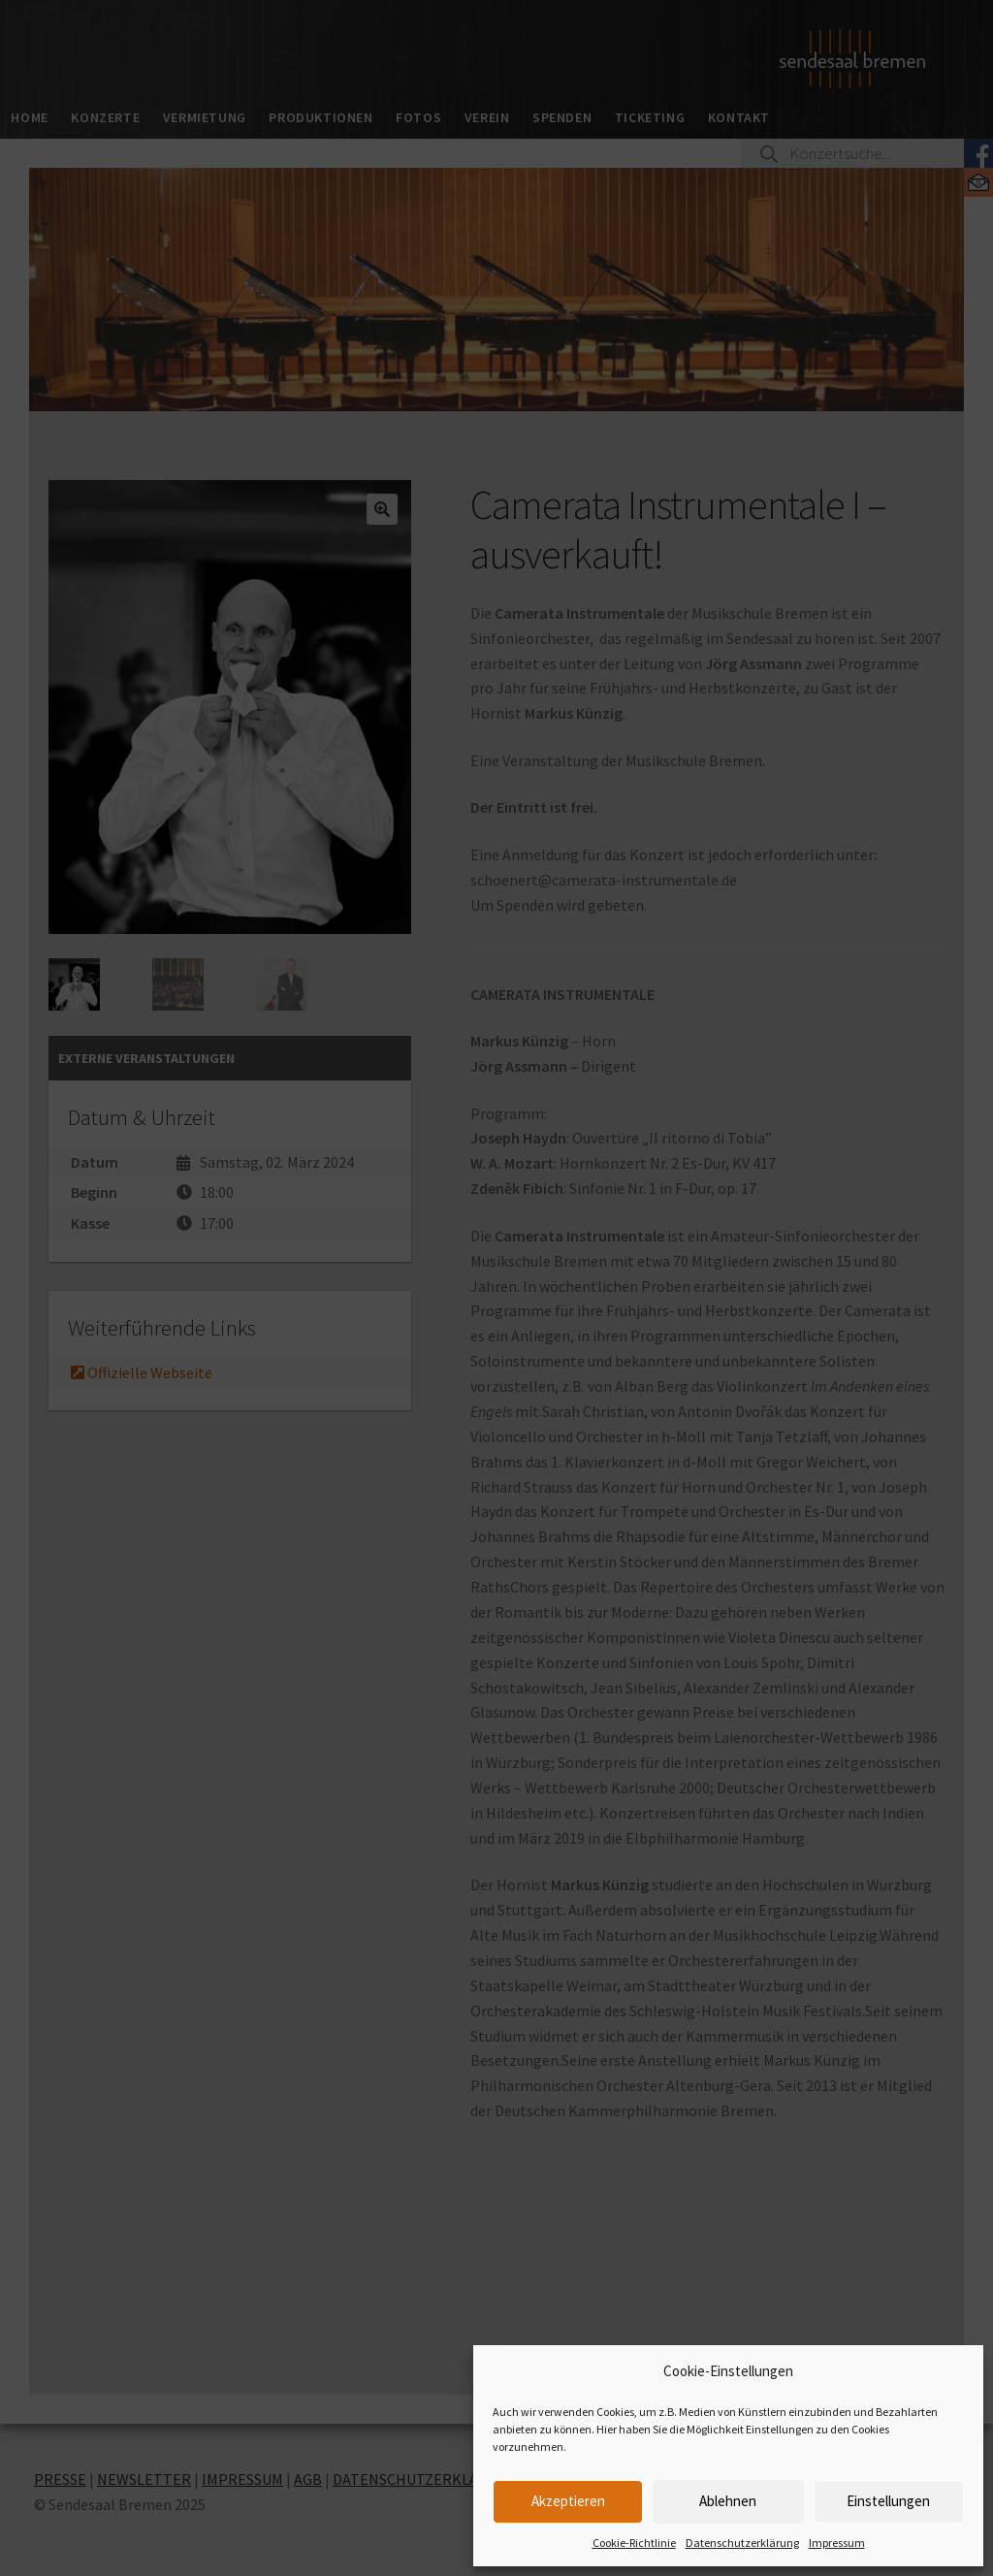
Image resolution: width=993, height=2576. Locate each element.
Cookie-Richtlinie (634, 2542)
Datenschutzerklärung (742, 2542)
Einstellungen (888, 2501)
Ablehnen (727, 2501)
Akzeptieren (568, 2501)
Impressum (837, 2542)
